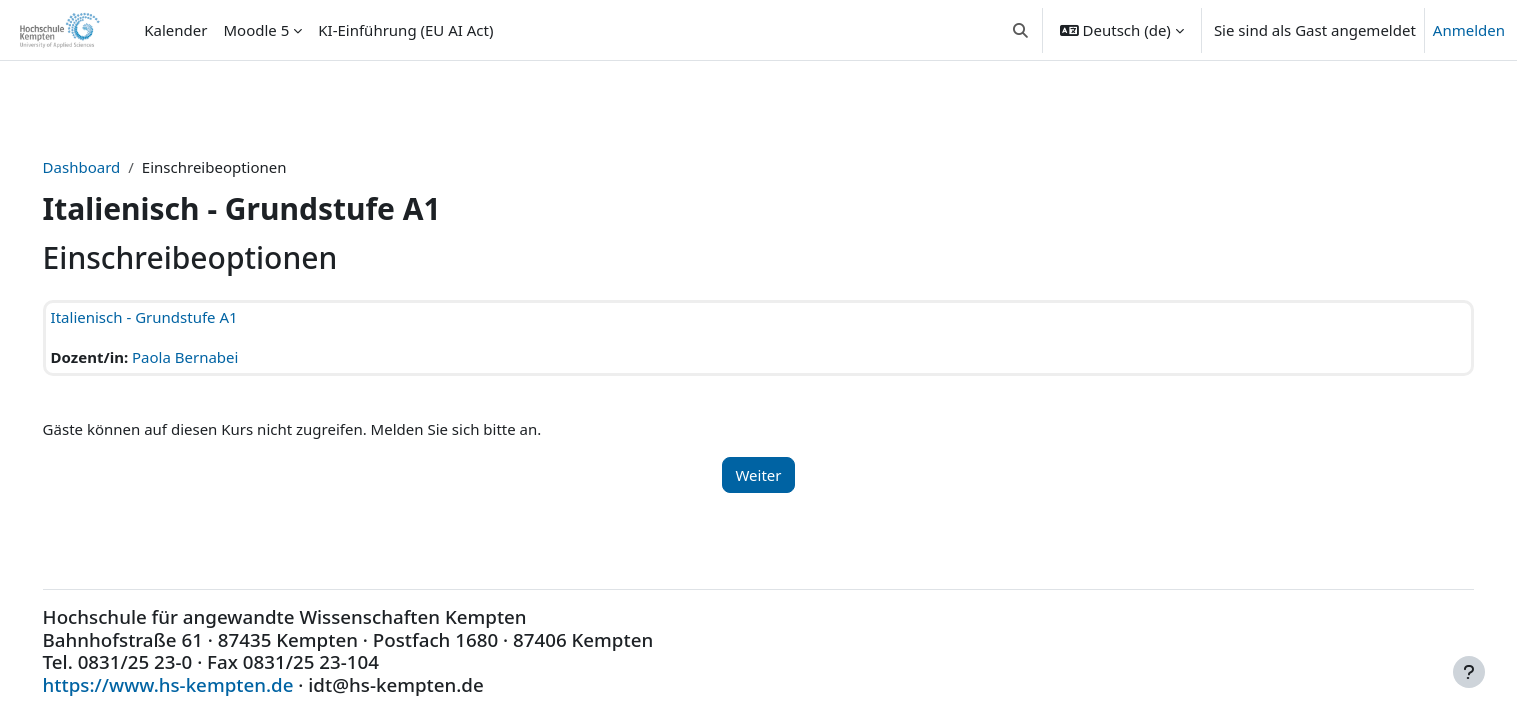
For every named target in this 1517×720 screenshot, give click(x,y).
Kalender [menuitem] (175, 30)
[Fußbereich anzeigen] (1469, 672)
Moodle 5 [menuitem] (256, 30)
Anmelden (1469, 30)
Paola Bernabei (213, 357)
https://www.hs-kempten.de (196, 684)
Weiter (758, 475)
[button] (1020, 30)
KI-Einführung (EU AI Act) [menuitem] (405, 30)
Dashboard (110, 167)
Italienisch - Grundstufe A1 (172, 317)
